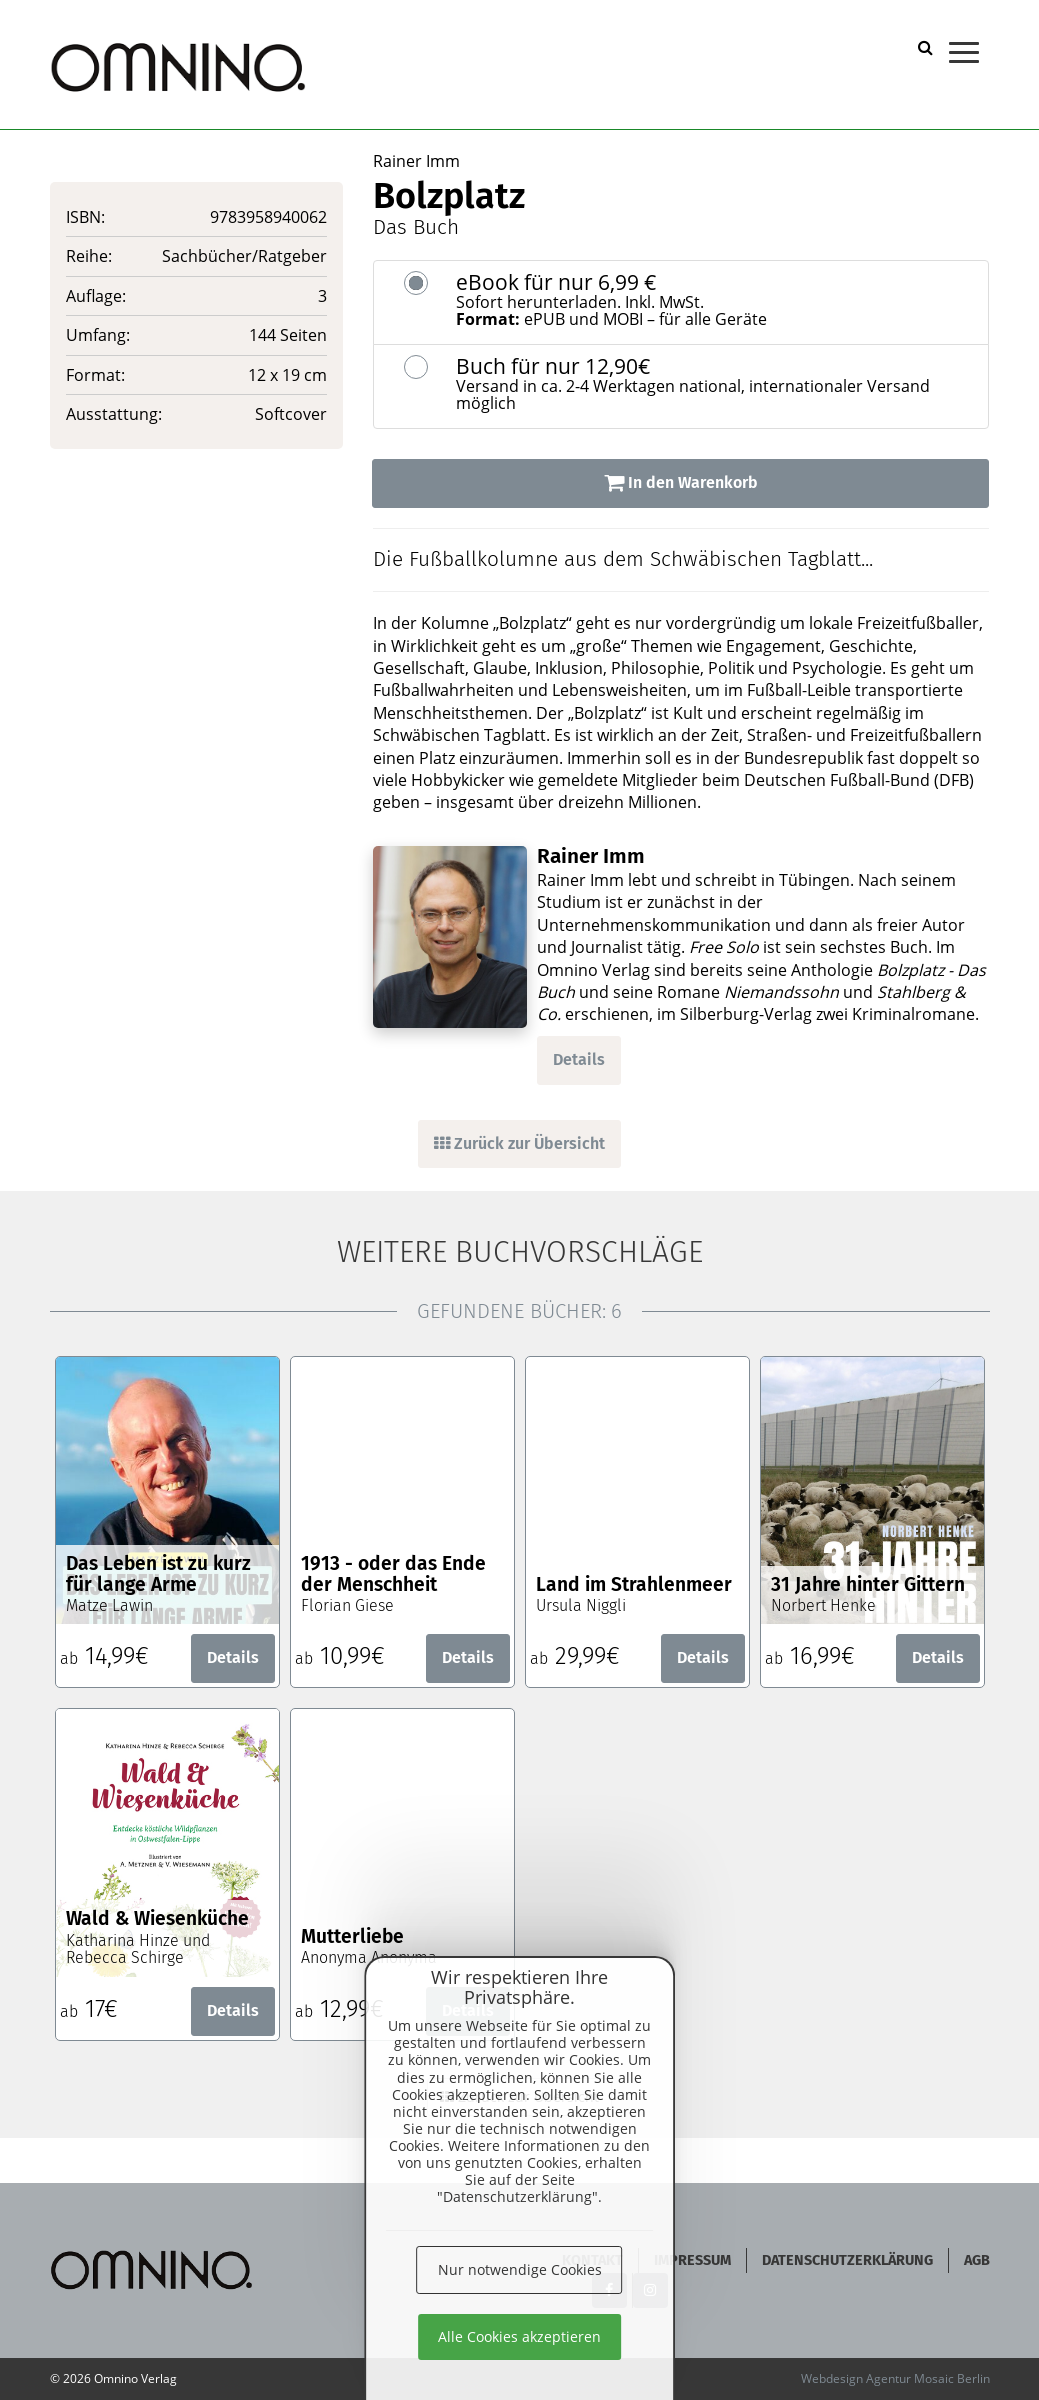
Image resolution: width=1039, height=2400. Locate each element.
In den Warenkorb (681, 482)
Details (579, 1059)
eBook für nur (715, 300)
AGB (977, 2260)
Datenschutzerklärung (847, 2260)
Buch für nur (715, 384)
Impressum (692, 2260)
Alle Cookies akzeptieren (519, 2336)
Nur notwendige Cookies (520, 2269)
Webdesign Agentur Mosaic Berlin (895, 2378)
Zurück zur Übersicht (519, 1143)
